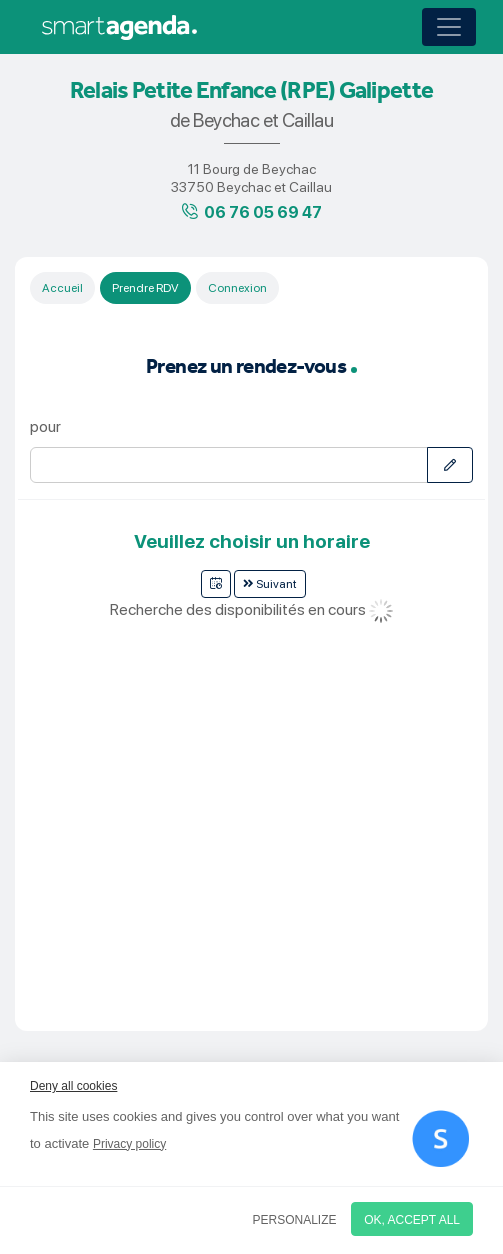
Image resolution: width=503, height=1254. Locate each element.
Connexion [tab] (237, 288)
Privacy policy (129, 1144)
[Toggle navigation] (449, 27)
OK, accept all (412, 1220)
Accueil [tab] (62, 288)
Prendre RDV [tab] (145, 288)
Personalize (295, 1220)
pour (45, 426)
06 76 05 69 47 (263, 212)
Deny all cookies (73, 1086)
